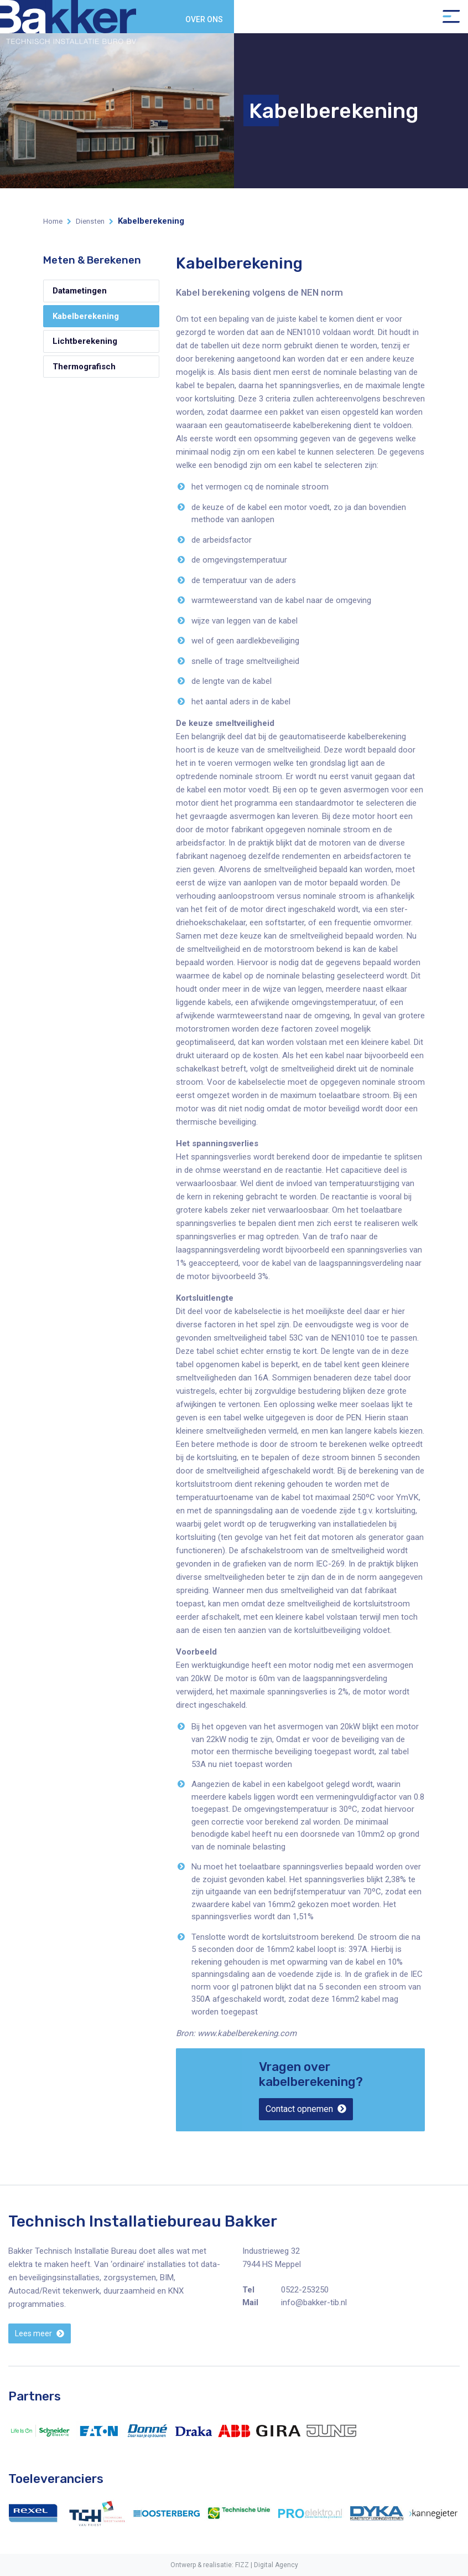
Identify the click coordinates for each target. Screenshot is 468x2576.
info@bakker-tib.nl (314, 2302)
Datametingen (80, 291)
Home (53, 221)
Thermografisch (84, 367)
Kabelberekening (86, 316)
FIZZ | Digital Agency (266, 2565)
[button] (306, 2109)
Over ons (204, 19)
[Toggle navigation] (451, 16)
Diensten (90, 221)
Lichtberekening (85, 341)
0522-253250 (305, 2290)
